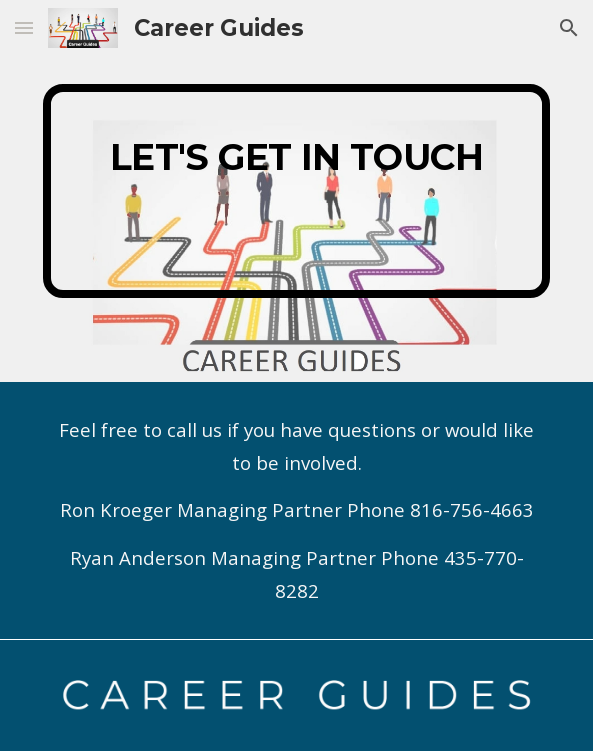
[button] (24, 27)
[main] (296, 191)
